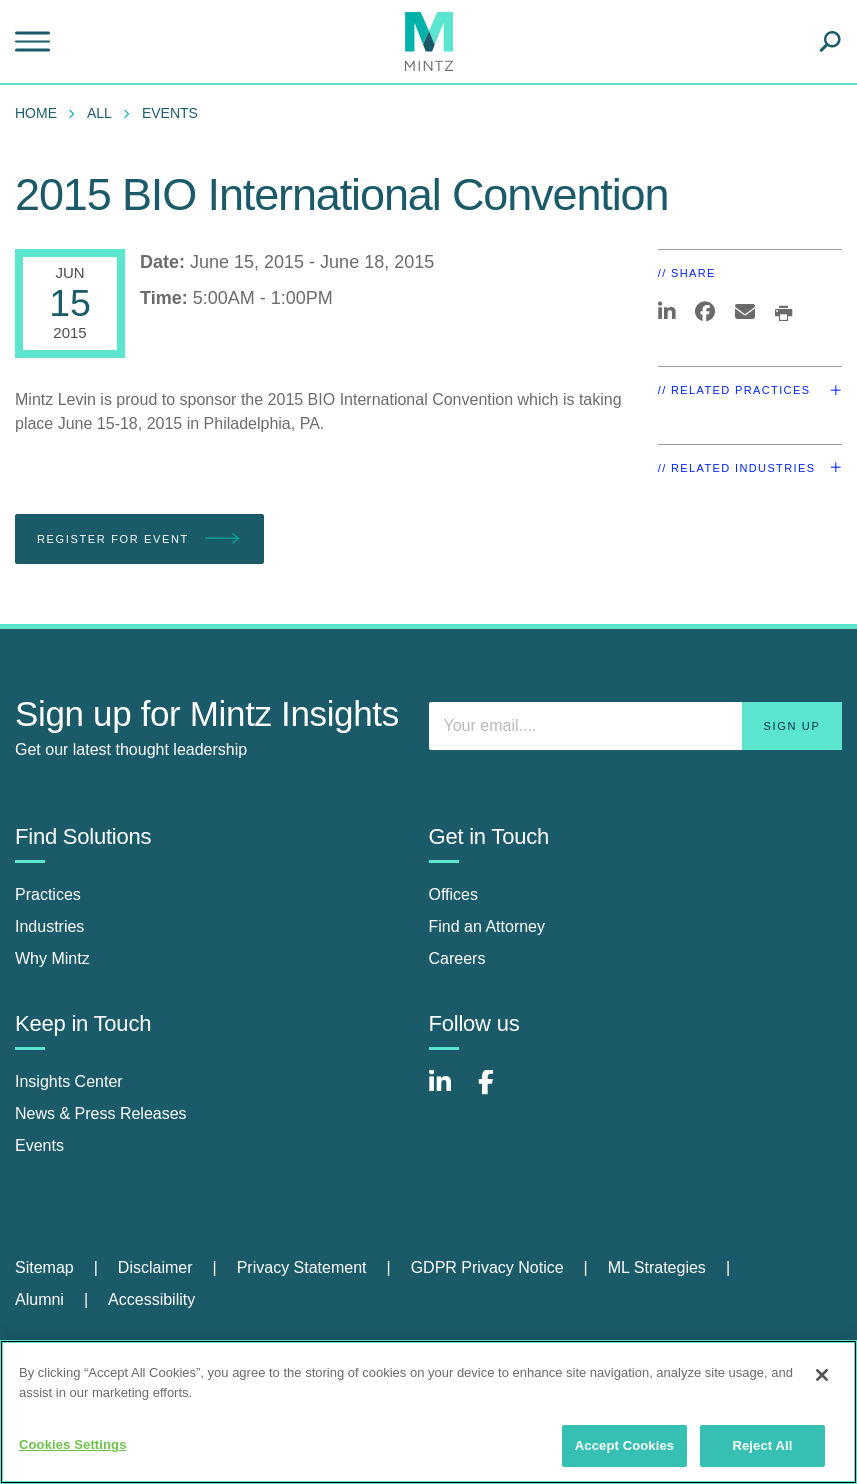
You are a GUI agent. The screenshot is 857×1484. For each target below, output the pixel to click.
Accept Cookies (624, 1445)
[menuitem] (41, 113)
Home (36, 113)
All (99, 113)
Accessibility (151, 1299)
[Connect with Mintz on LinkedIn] (449, 1092)
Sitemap (44, 1267)
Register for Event (139, 539)
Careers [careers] (457, 958)
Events (170, 113)
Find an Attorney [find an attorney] (487, 926)
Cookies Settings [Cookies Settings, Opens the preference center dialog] (73, 1444)
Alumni (39, 1299)
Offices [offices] (454, 894)
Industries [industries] (49, 926)
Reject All (762, 1445)
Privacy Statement (302, 1267)
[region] (428, 1412)
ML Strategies (657, 1267)
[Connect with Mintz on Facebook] (498, 1092)
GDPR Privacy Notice (487, 1267)
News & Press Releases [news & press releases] (101, 1113)
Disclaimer (155, 1267)
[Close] (822, 1375)
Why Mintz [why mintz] (52, 958)
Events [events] (39, 1145)
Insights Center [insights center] (69, 1081)
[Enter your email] (636, 726)
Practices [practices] (48, 894)
